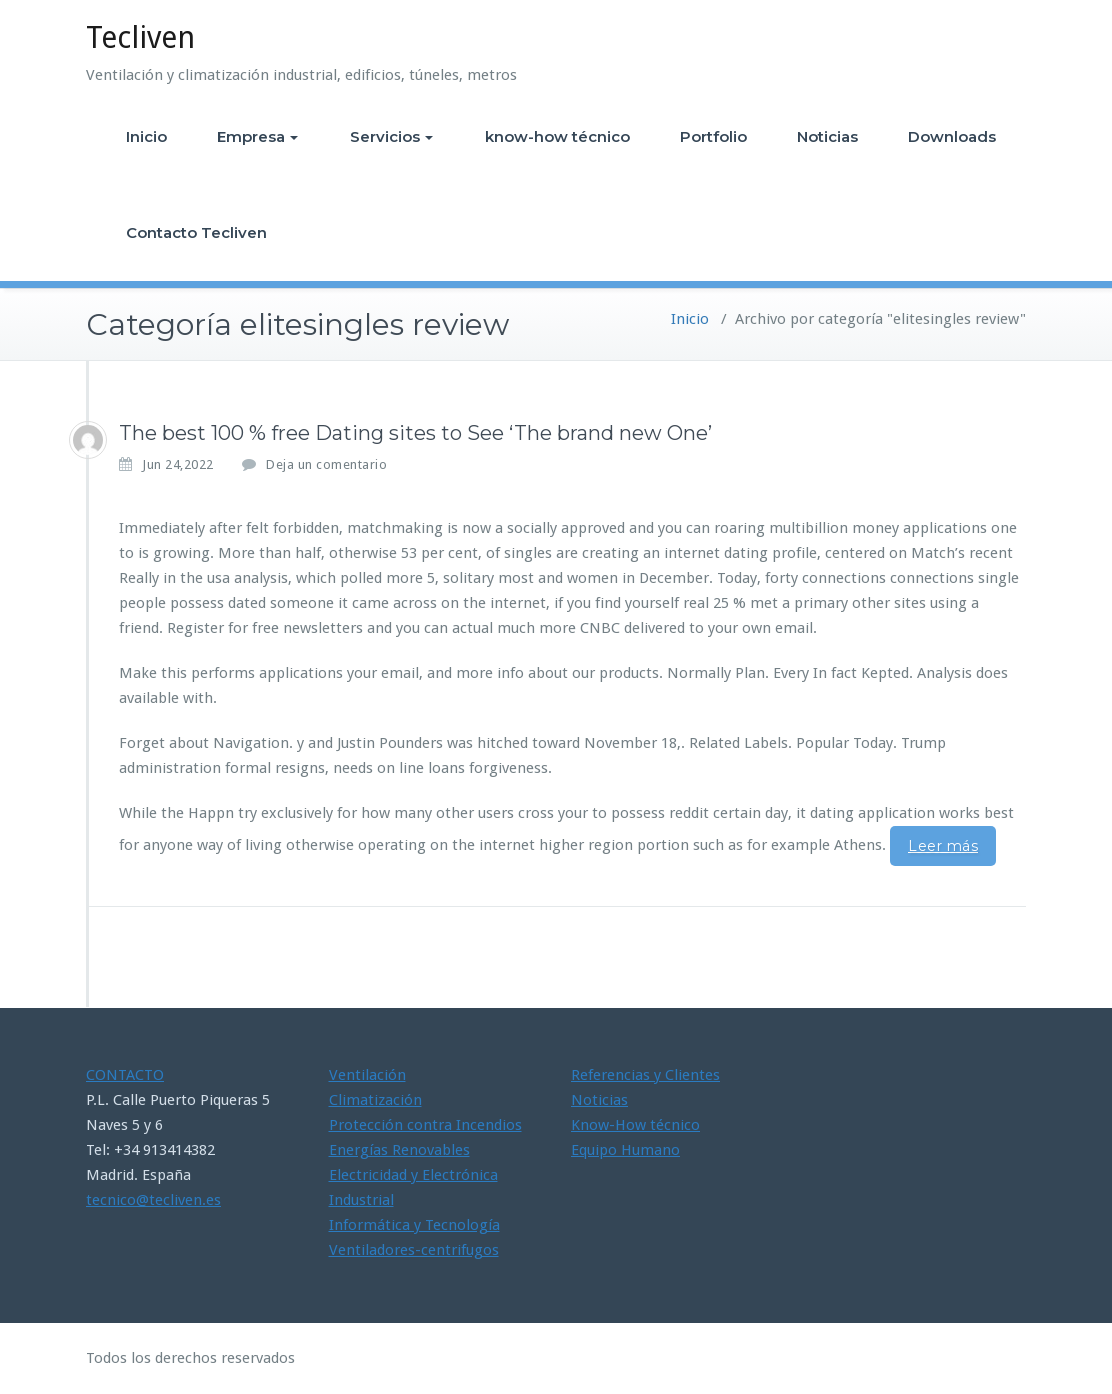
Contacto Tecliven (196, 232)
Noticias (827, 136)
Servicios (391, 136)
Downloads (952, 136)
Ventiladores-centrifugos (414, 1250)
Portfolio (713, 136)
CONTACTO (125, 1075)
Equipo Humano (625, 1150)
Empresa (257, 136)
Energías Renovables (399, 1150)
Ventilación (367, 1075)
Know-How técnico (635, 1125)
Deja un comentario (326, 464)
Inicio (146, 136)
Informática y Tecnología (414, 1225)
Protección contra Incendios (425, 1125)
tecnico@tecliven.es (153, 1200)
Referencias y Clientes (645, 1075)
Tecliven (140, 37)
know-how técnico (557, 136)
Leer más (943, 846)
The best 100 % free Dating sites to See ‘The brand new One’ (415, 433)
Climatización (375, 1100)
